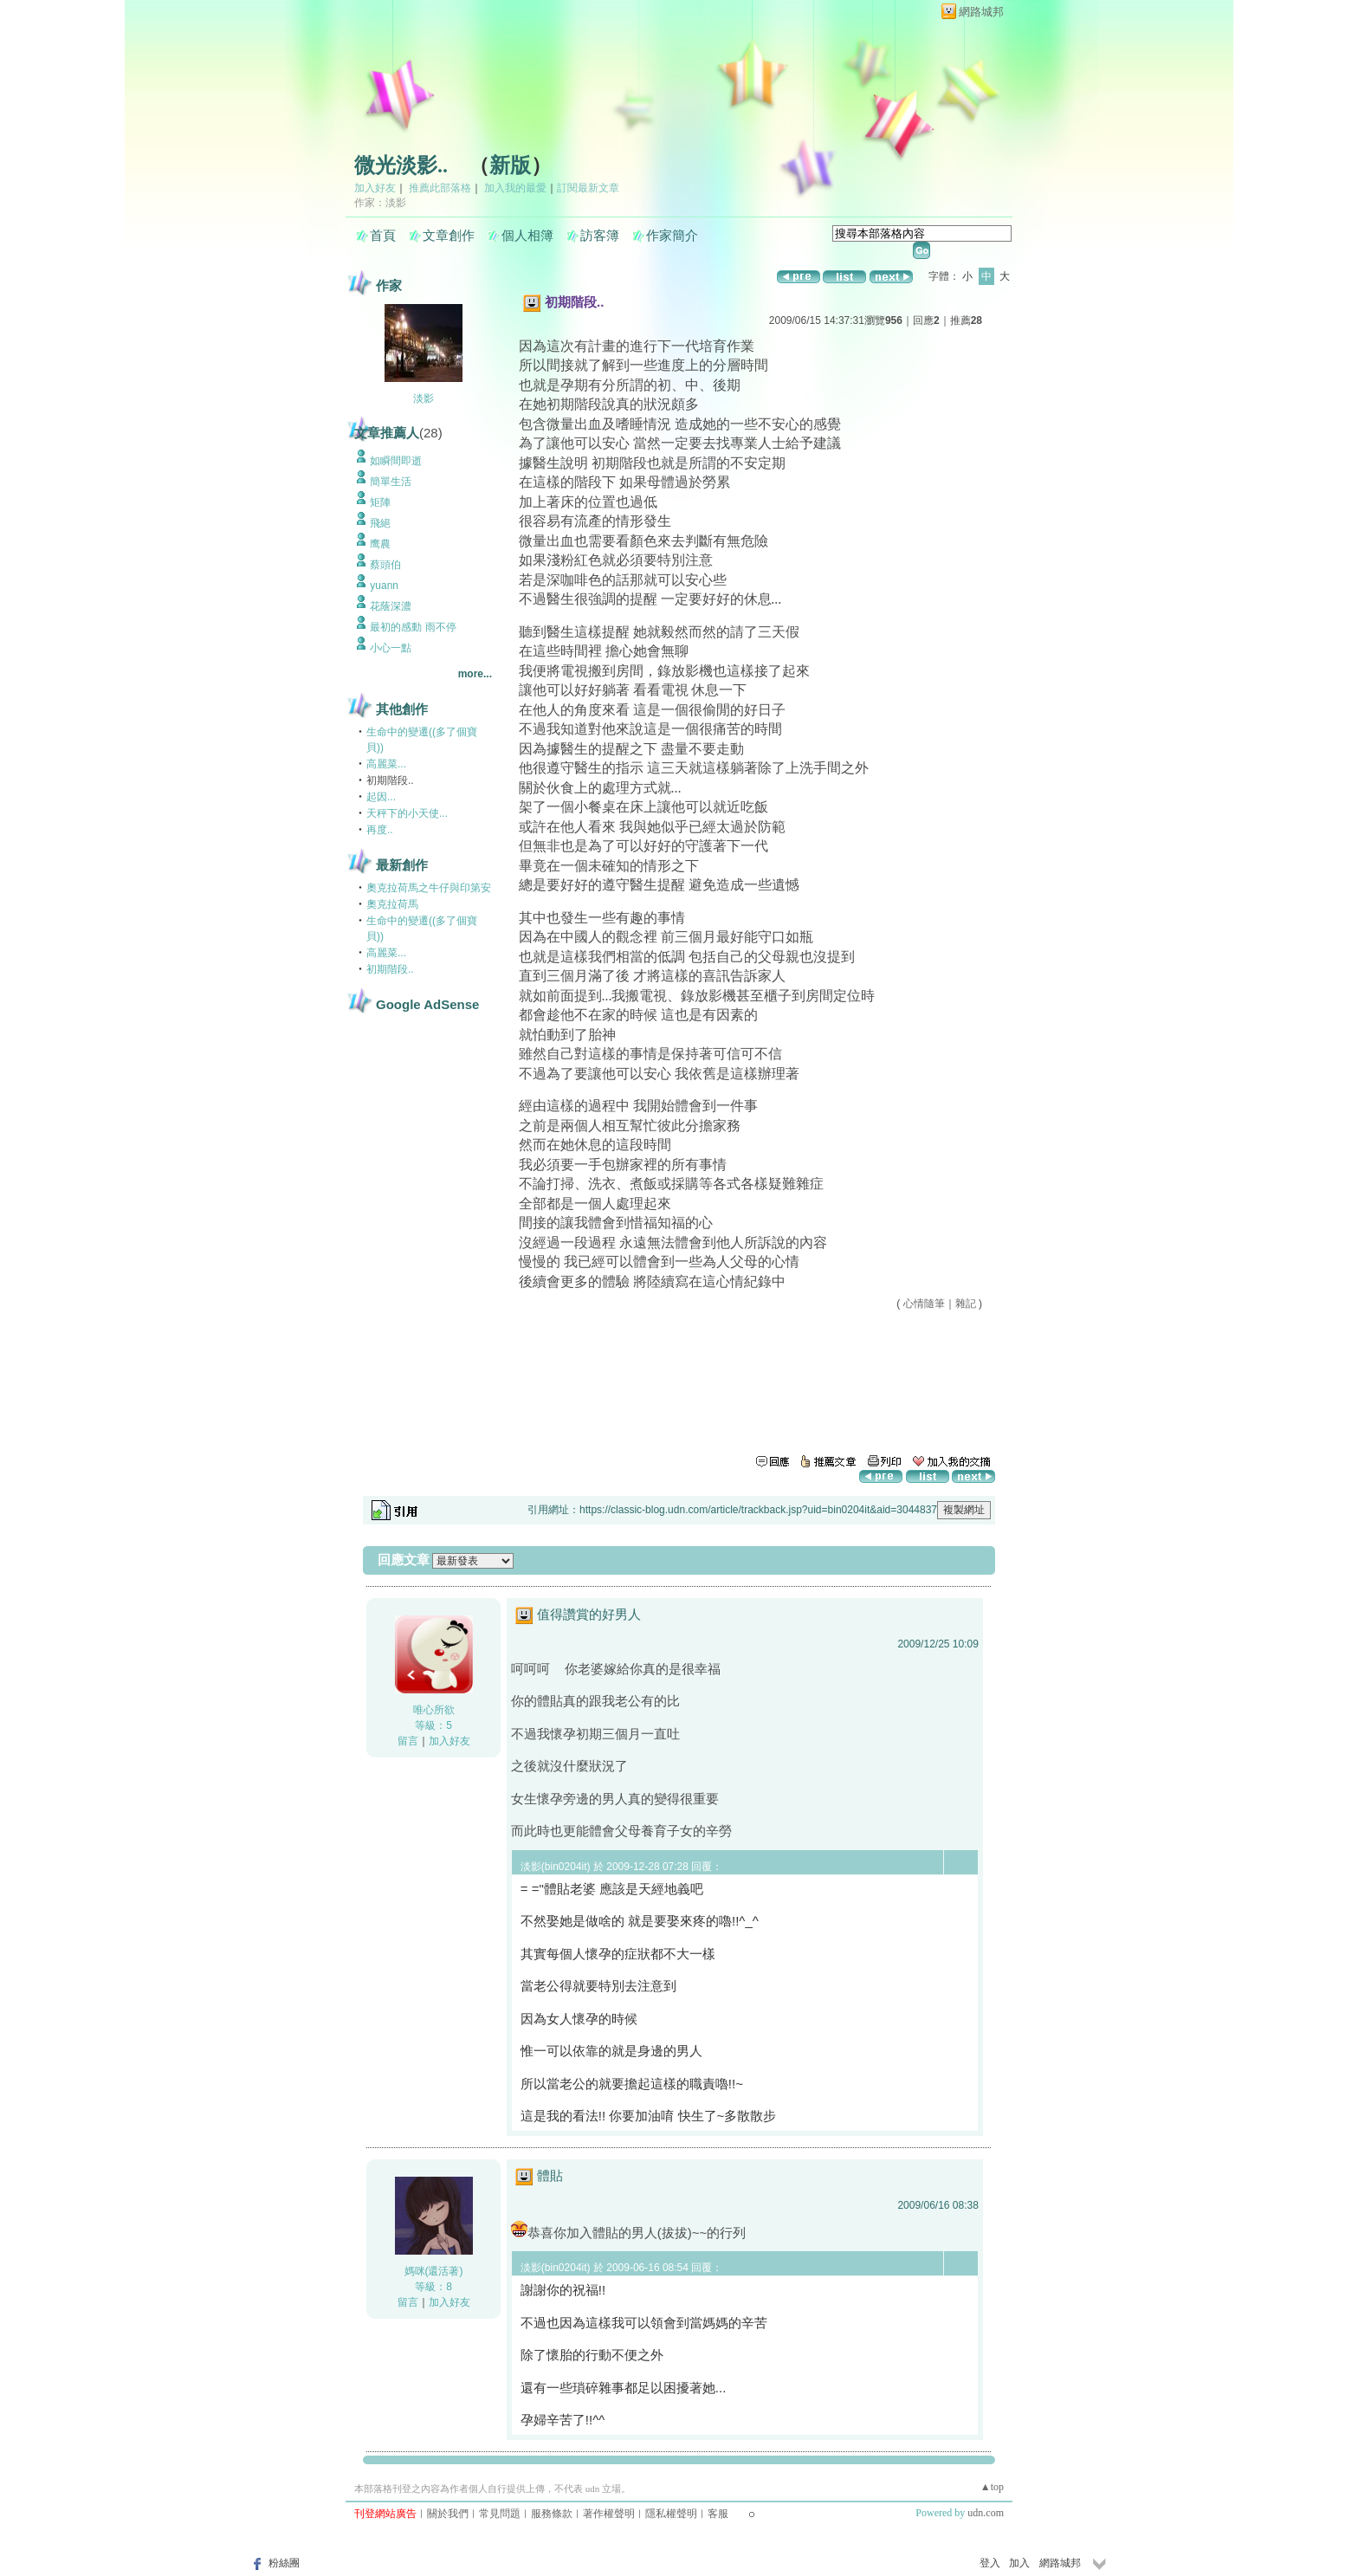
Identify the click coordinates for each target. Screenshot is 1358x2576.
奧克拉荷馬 (392, 904)
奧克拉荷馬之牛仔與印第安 (428, 888)
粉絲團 (284, 2563)
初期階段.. (390, 969)
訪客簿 (599, 236)
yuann (384, 585)
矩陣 (380, 502)
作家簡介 (672, 236)
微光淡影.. (401, 165)
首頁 (383, 236)
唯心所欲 (434, 1710)
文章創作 (449, 236)
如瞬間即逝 (396, 461)
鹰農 (380, 544)
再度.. (379, 830)
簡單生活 (390, 482)
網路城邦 (981, 11)
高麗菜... (386, 764)
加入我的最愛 (515, 188)
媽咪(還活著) (433, 2271)
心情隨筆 (924, 1304)
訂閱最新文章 (588, 188)
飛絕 (380, 523)
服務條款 (551, 2514)
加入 (1019, 2563)
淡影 (423, 398)
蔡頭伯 (385, 565)
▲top (992, 2487)
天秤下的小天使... (407, 813)
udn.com (985, 2513)
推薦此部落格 (440, 188)
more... (475, 674)
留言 (408, 1741)
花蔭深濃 (390, 606)
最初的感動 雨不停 (413, 627)
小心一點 (390, 648)
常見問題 (500, 2514)
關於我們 (448, 2514)
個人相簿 (527, 236)
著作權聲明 (609, 2514)
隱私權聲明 (671, 2514)
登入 (990, 2563)
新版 (510, 165)
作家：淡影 (380, 203)
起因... (381, 797)
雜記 (965, 1304)
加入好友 (375, 188)
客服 (718, 2514)
